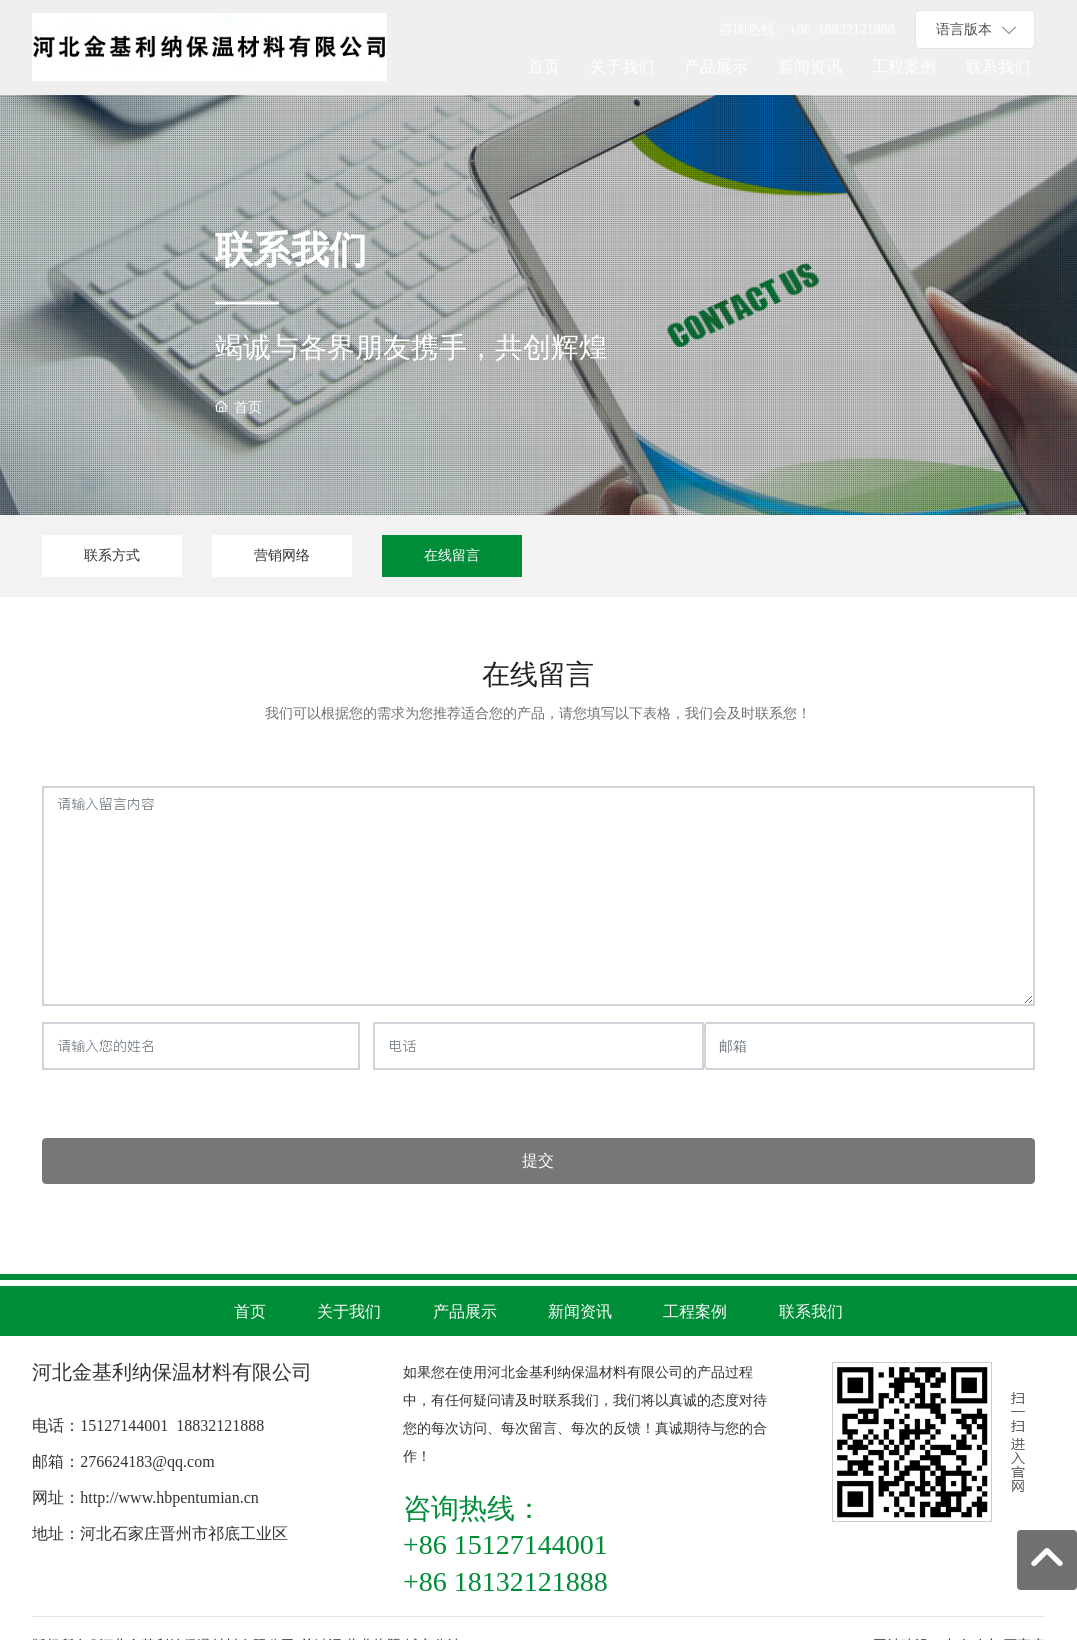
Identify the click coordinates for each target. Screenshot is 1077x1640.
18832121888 (220, 1425)
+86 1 (807, 29)
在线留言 (452, 555)
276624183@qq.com (147, 1461)
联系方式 (112, 555)
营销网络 (282, 555)
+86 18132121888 (505, 1581)
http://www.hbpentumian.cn (169, 1497)
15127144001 (124, 1425)
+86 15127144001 (505, 1544)
